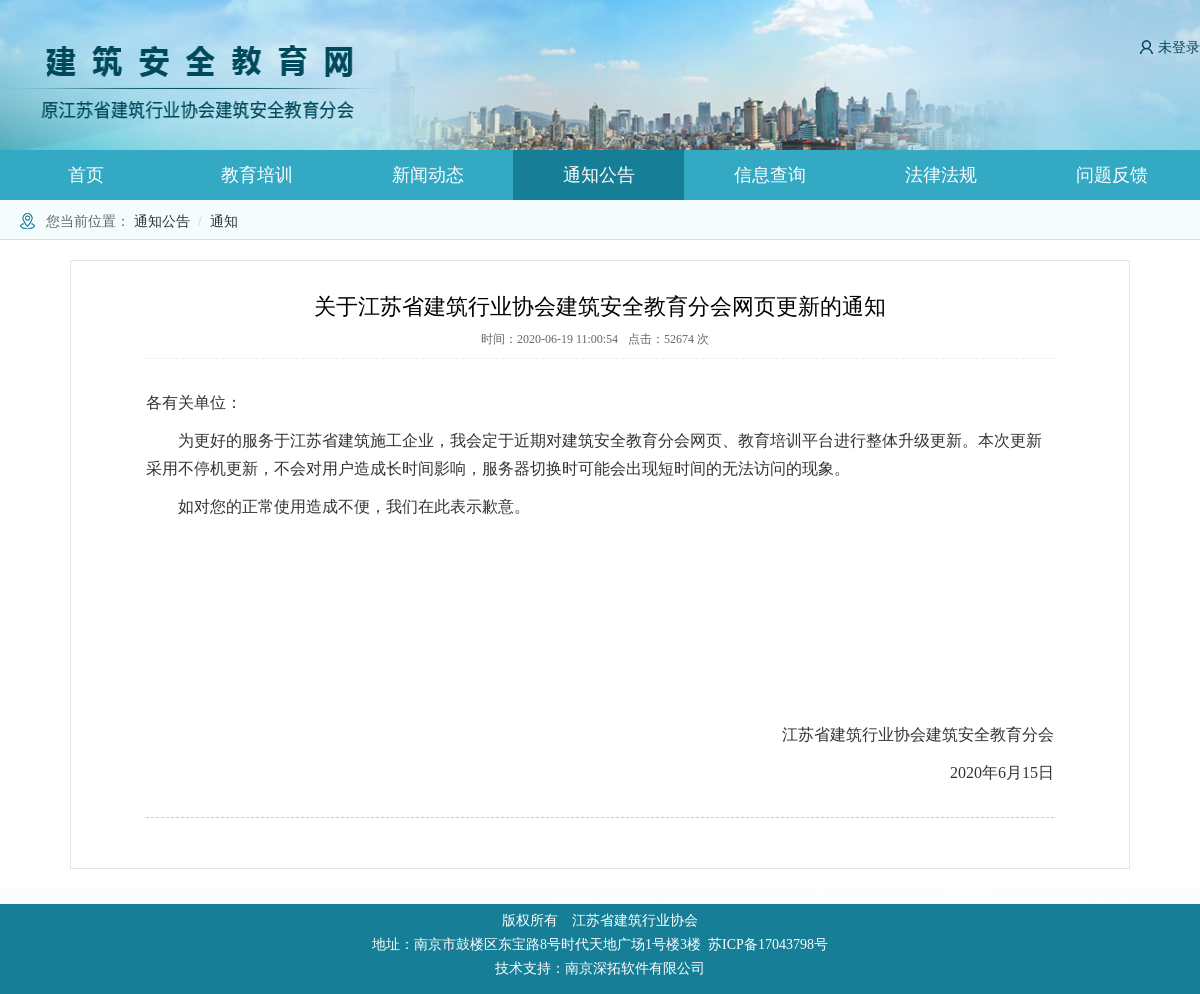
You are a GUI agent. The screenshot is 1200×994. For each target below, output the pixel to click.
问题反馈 (1112, 175)
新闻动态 (428, 175)
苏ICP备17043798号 (768, 944)
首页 (86, 175)
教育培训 (257, 175)
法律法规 (941, 175)
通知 (224, 221)
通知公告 (599, 175)
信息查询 (770, 175)
